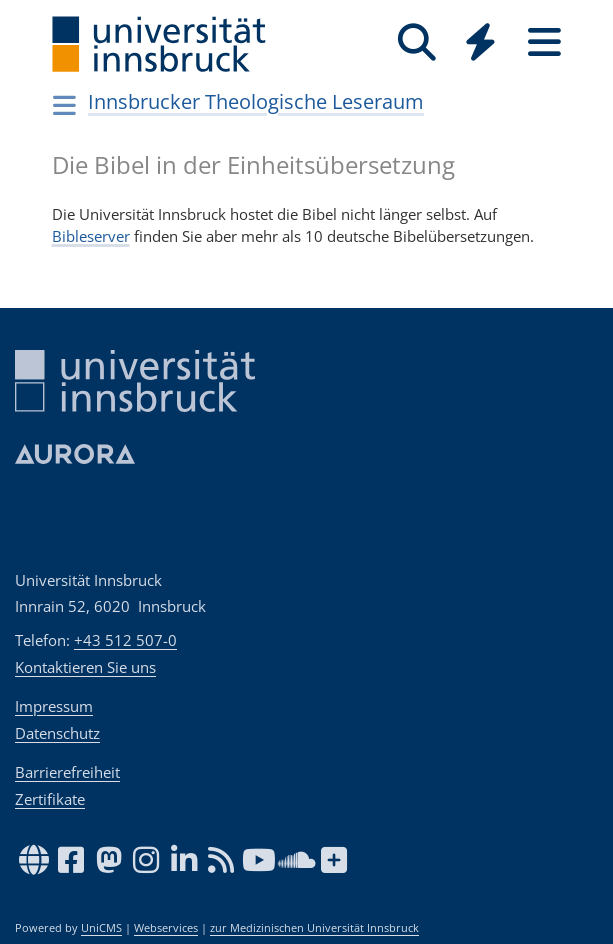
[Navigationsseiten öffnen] (65, 105)
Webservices (166, 928)
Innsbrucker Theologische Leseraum (256, 101)
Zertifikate (50, 799)
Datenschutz (57, 733)
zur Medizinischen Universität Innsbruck (314, 928)
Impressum (54, 706)
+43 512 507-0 (125, 640)
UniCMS (101, 928)
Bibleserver (91, 236)
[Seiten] (545, 42)
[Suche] (417, 42)
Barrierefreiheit (67, 772)
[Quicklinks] (481, 42)
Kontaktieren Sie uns (85, 667)
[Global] (481, 44)
